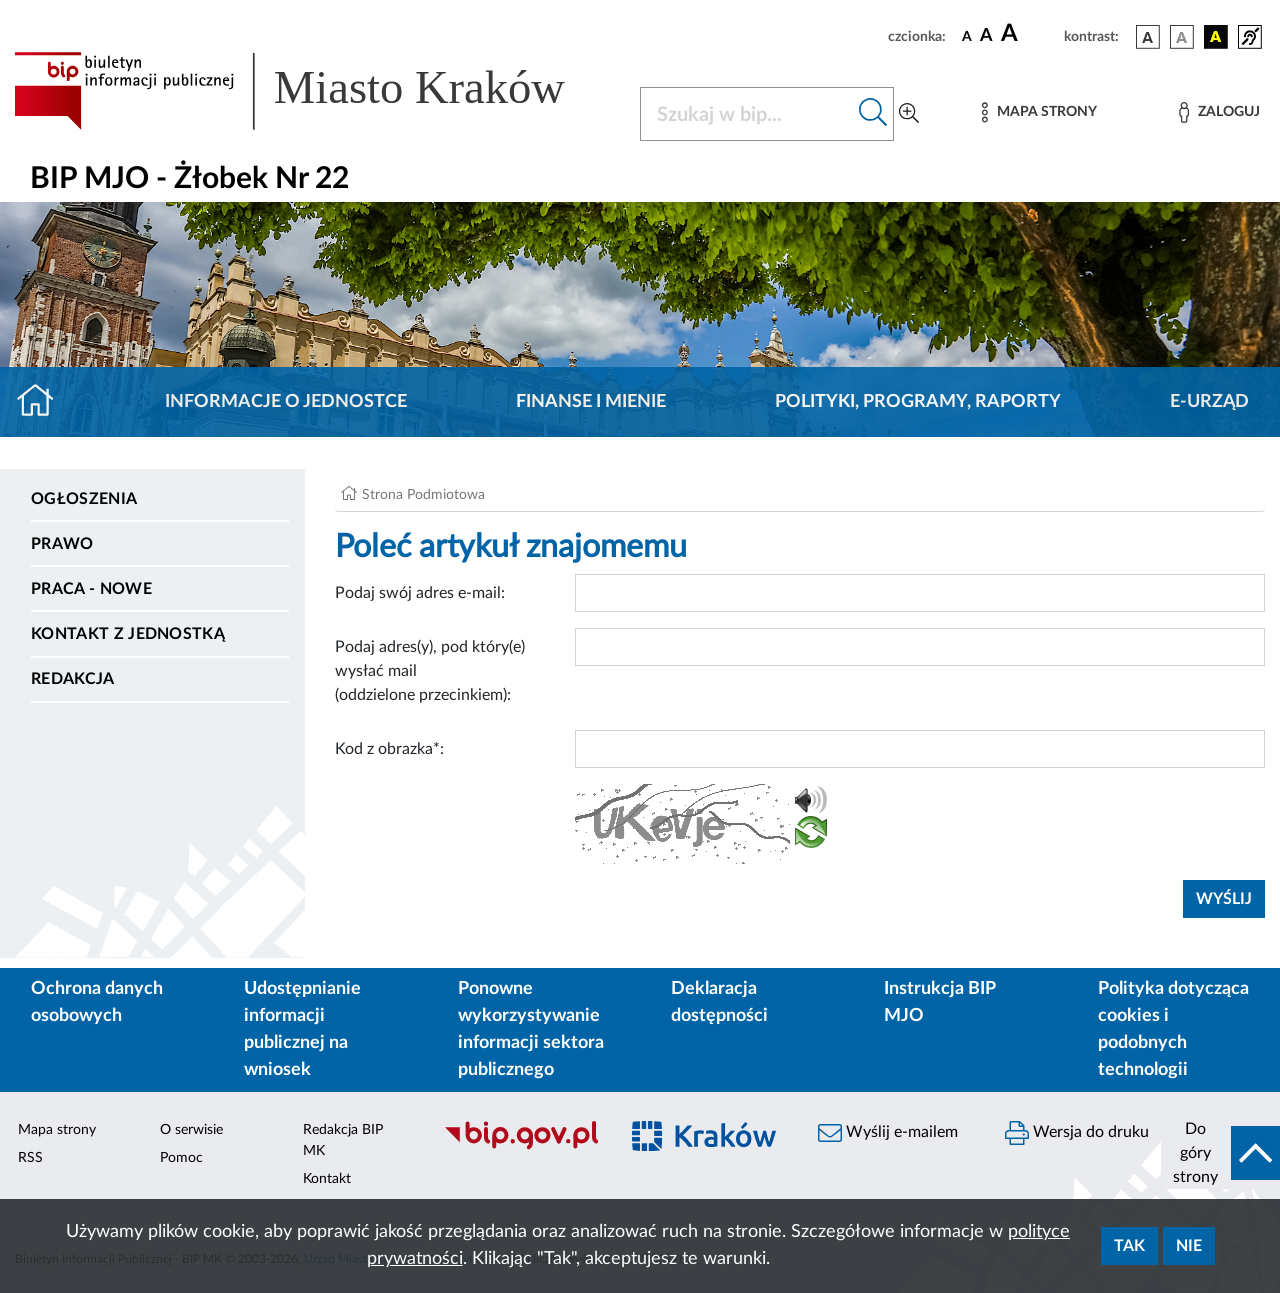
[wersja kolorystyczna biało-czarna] (1182, 37)
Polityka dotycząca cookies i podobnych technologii (1173, 1029)
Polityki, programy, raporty (918, 402)
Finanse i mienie (591, 402)
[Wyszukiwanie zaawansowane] (909, 114)
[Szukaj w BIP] (747, 114)
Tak (1129, 1246)
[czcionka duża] (1029, 34)
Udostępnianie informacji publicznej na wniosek (302, 1029)
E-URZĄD (1209, 402)
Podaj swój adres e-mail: (420, 593)
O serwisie (191, 1130)
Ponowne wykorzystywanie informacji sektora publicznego (531, 1029)
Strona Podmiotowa (423, 495)
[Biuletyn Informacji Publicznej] (520, 1147)
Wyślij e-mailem (888, 1133)
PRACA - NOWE (91, 589)
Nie (1189, 1246)
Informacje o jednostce (286, 402)
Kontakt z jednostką (128, 634)
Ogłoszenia (84, 499)
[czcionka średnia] (986, 36)
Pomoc (181, 1158)
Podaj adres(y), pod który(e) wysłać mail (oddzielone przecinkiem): (430, 671)
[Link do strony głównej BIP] (315, 91)
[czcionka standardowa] (967, 36)
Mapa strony (57, 1130)
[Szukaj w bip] (873, 114)
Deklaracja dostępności (719, 1002)
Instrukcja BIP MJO (939, 1002)
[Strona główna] (43, 402)
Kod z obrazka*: (389, 749)
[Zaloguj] (1219, 112)
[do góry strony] (1220, 1153)
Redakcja (73, 679)
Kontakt (327, 1179)
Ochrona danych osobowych (97, 1002)
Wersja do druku (1077, 1133)
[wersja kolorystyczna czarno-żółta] (1216, 37)
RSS (30, 1158)
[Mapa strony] (1039, 112)
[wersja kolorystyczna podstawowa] (1148, 37)
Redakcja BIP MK (343, 1140)
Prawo (62, 544)
